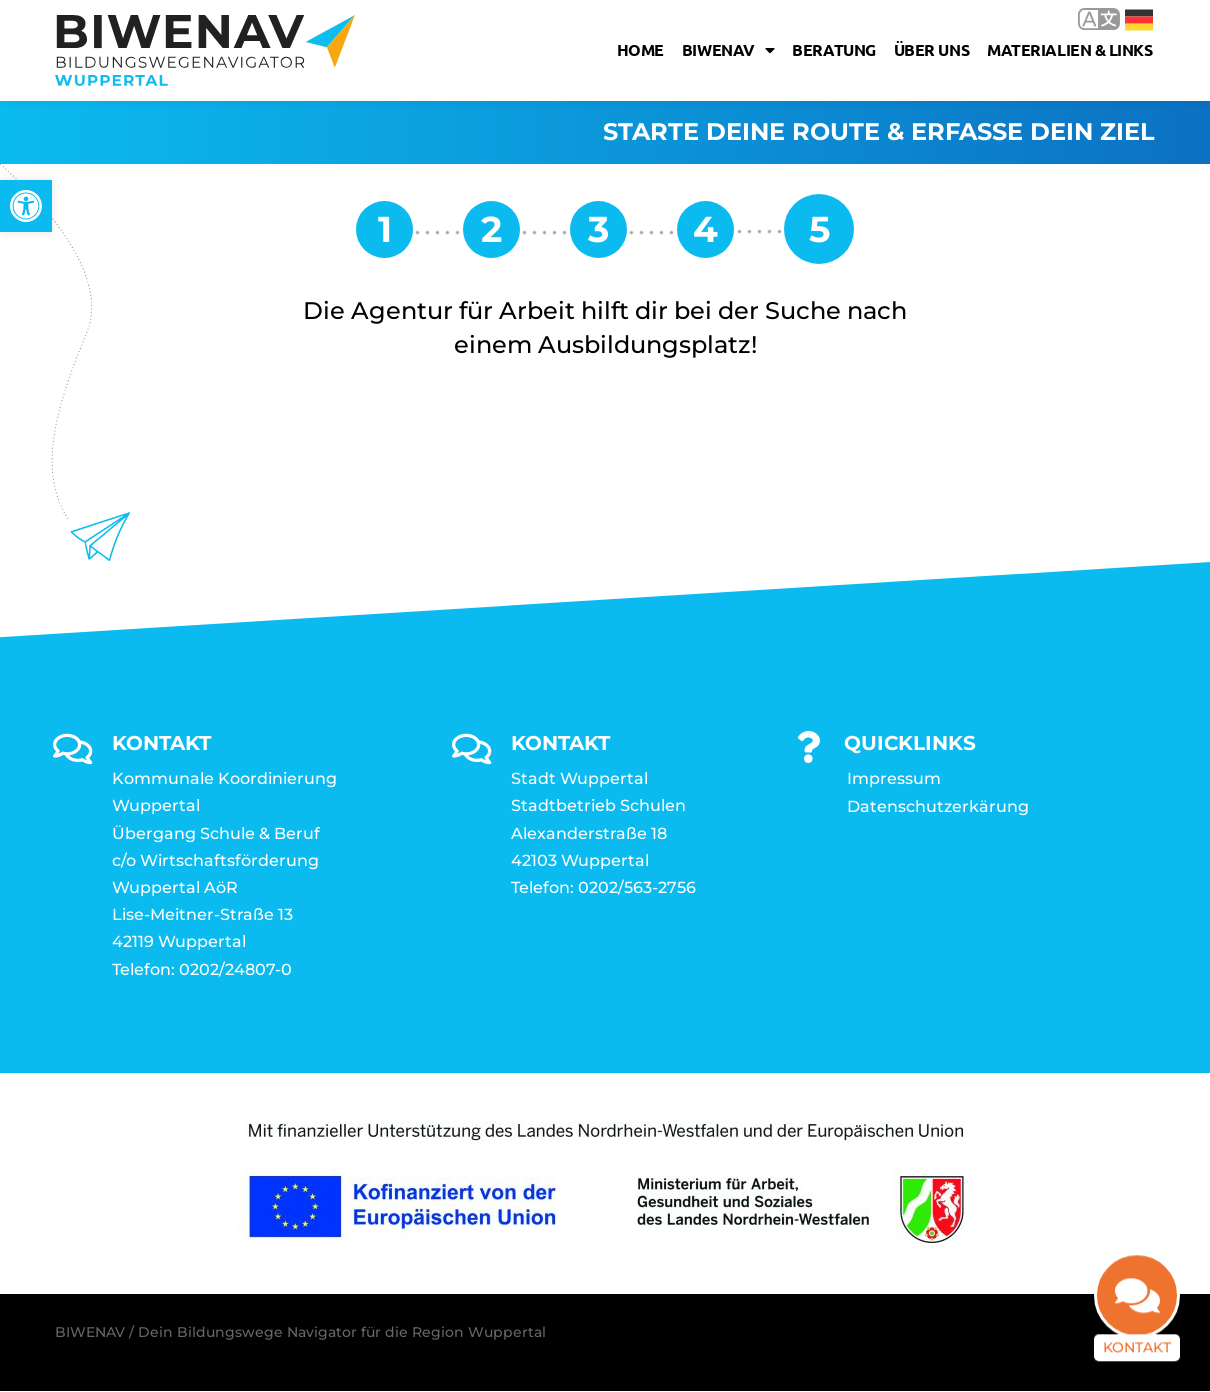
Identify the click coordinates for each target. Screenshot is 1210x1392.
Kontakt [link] (1137, 1346)
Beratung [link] (833, 49)
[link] (26, 206)
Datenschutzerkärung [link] (938, 807)
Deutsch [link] (1139, 20)
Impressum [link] (894, 779)
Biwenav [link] (728, 50)
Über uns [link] (931, 49)
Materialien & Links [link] (1069, 49)
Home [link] (640, 49)
